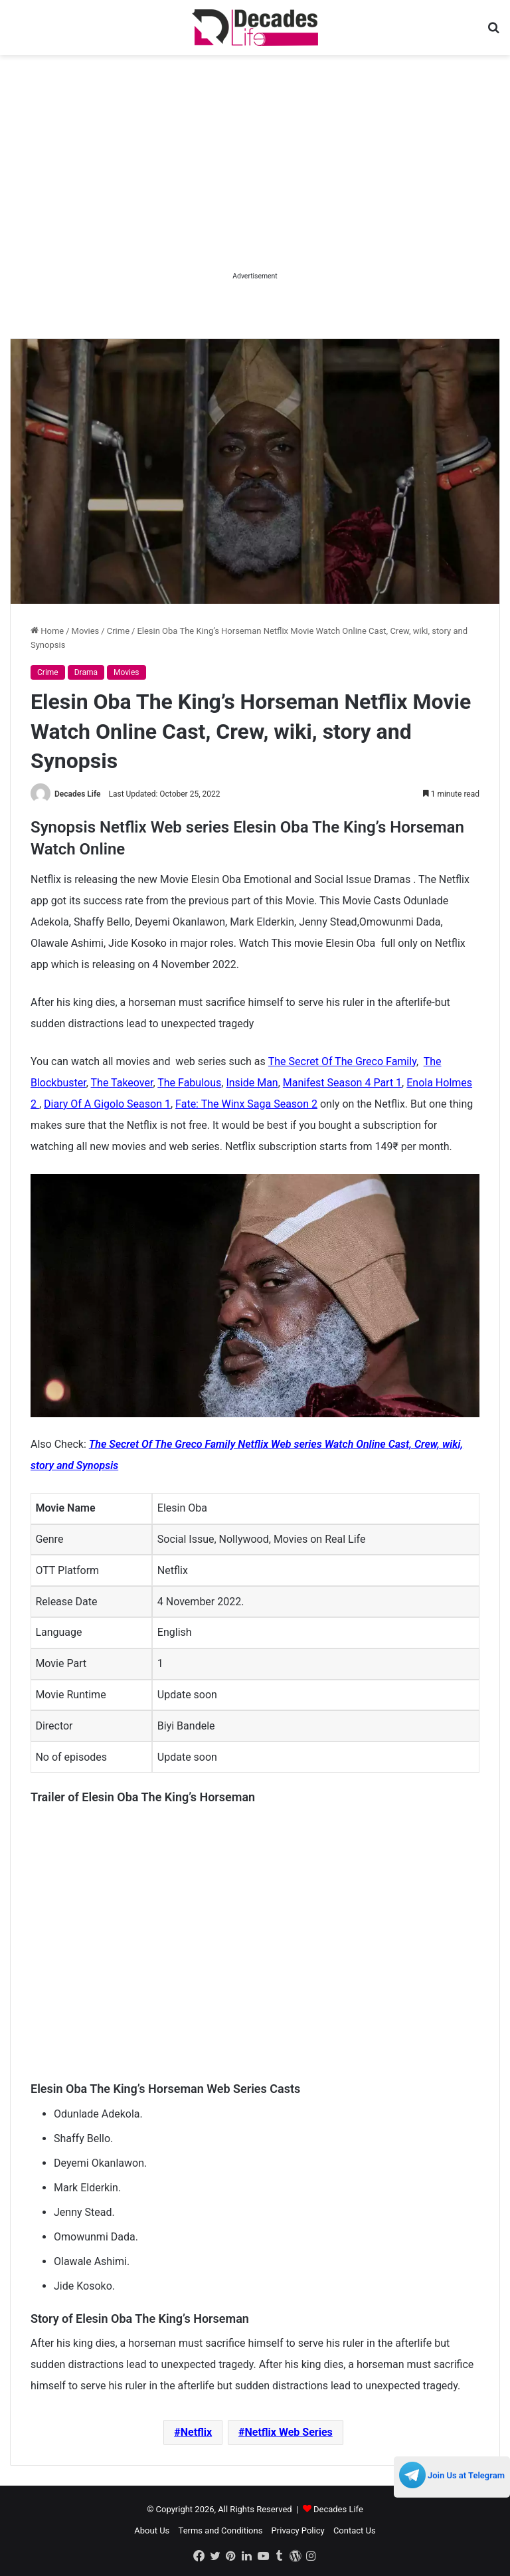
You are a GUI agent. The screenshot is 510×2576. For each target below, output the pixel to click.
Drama (86, 672)
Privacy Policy (298, 2530)
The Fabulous (189, 1082)
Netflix (196, 2432)
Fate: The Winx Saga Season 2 (246, 1104)
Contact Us (354, 2530)
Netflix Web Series (288, 2432)
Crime (118, 631)
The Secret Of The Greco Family (342, 1061)
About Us (151, 2530)
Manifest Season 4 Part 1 (342, 1082)
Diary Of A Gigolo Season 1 (107, 1104)
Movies (86, 631)
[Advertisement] (255, 175)
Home (47, 631)
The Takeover (122, 1082)
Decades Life (77, 794)
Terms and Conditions (221, 2530)
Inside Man (252, 1082)
